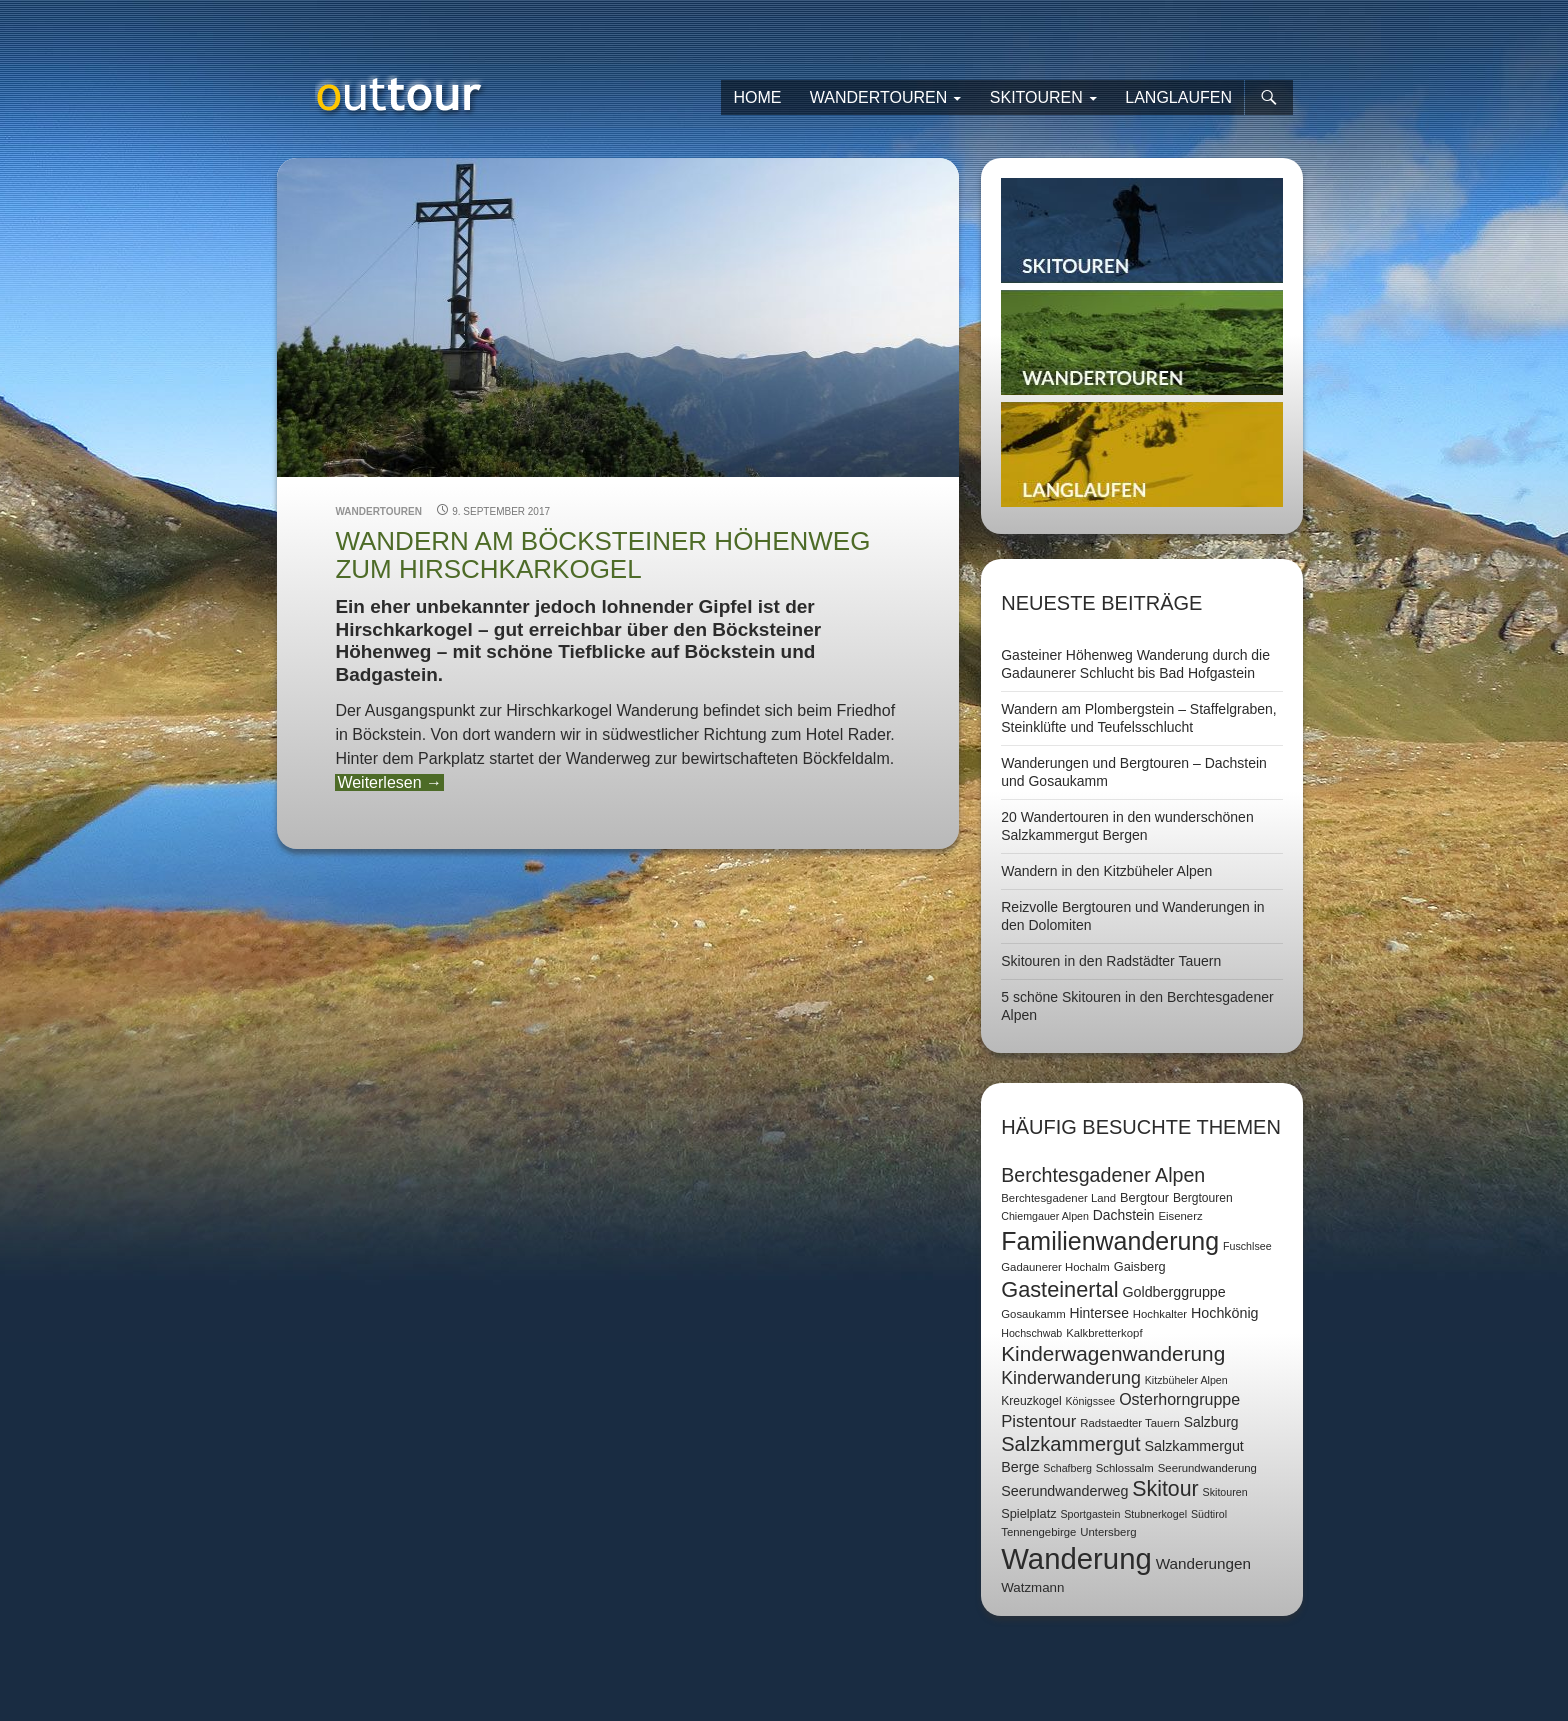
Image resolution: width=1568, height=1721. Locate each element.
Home (757, 97)
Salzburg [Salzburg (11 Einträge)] (1211, 1422)
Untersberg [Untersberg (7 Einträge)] (1108, 1532)
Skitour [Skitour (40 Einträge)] (1165, 1489)
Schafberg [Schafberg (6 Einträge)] (1067, 1468)
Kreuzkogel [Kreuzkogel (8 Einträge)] (1031, 1401)
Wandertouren (879, 97)
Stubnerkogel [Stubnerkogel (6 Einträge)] (1155, 1514)
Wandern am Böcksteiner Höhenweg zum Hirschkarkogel (602, 555)
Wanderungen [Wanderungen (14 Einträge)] (1203, 1563)
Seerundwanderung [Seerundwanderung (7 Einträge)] (1207, 1468)
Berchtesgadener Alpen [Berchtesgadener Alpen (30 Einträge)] (1103, 1175)
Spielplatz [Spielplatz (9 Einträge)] (1028, 1513)
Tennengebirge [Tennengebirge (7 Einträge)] (1038, 1532)
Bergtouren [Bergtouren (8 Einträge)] (1203, 1198)
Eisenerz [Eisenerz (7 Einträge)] (1180, 1216)
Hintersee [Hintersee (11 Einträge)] (1099, 1313)
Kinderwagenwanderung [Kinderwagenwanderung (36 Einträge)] (1113, 1353)
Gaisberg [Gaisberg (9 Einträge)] (1140, 1266)
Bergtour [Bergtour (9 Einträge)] (1144, 1197)
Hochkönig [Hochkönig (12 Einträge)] (1225, 1313)
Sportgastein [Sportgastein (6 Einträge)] (1090, 1514)
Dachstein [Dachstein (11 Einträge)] (1124, 1215)
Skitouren (1036, 97)
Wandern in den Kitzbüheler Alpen (1106, 871)
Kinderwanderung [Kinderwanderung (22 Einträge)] (1071, 1378)
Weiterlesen (389, 782)
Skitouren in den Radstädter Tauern (1111, 961)
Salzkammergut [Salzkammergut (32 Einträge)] (1070, 1444)
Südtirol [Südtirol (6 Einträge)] (1209, 1514)
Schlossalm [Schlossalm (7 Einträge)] (1125, 1468)
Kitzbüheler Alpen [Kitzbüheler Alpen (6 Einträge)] (1186, 1380)
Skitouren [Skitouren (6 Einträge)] (1225, 1492)
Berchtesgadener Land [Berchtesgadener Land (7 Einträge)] (1058, 1198)
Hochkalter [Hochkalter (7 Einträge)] (1160, 1314)
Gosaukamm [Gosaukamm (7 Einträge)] (1033, 1314)
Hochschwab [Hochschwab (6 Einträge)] (1031, 1333)
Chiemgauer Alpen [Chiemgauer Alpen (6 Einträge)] (1045, 1216)
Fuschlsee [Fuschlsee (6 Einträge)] (1247, 1246)
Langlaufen (1178, 97)
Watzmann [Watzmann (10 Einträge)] (1032, 1587)
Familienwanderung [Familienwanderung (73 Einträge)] (1110, 1241)
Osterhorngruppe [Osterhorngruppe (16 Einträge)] (1179, 1399)
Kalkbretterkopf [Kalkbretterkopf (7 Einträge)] (1104, 1333)
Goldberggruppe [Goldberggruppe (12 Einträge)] (1173, 1292)
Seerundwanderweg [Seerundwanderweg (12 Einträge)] (1064, 1491)
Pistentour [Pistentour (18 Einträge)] (1038, 1421)
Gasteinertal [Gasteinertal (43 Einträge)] (1059, 1289)
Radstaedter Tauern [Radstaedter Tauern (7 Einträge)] (1130, 1423)
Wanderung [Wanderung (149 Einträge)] (1076, 1558)
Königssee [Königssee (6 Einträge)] (1090, 1401)
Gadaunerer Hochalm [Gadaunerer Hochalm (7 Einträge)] (1055, 1267)
